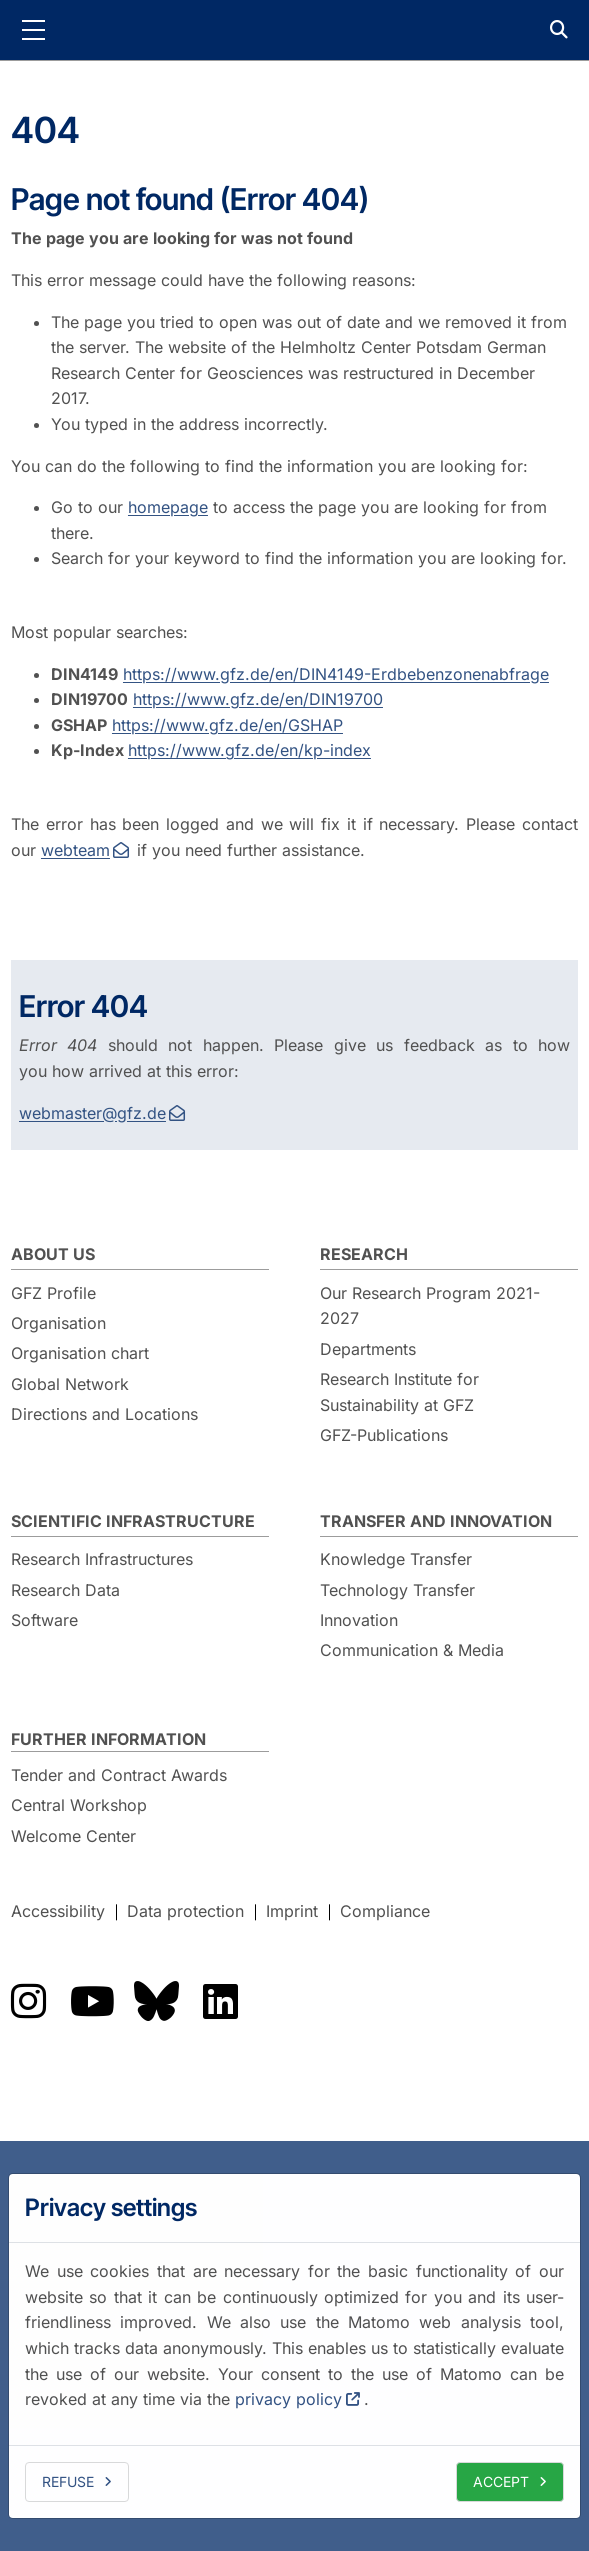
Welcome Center (73, 1836)
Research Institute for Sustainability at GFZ (399, 1392)
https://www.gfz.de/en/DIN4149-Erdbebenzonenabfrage (336, 674)
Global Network (70, 1384)
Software (44, 1620)
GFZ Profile (53, 1293)
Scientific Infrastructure (133, 1521)
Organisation (58, 1323)
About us (53, 1254)
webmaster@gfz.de (92, 1113)
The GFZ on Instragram (28, 2001)
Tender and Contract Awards (119, 1775)
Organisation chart (80, 1353)
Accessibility (58, 1912)
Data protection (185, 1912)
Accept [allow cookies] (501, 2481)
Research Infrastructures (102, 1559)
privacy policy (288, 2399)
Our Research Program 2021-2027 (430, 1306)
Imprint (292, 1912)
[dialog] (294, 2346)
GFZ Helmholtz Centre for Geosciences (295, 30)
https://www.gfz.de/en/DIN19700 (258, 699)
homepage (168, 507)
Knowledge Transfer (396, 1559)
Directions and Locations (104, 1414)
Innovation (359, 1620)
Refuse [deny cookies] (68, 2481)
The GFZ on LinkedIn (220, 2001)
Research (364, 1254)
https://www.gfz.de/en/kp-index (249, 750)
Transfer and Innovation (436, 1521)
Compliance (385, 1912)
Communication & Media (412, 1650)
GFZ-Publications (384, 1435)
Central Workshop (79, 1805)
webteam (75, 850)
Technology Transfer (397, 1590)
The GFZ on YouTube (92, 2001)
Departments (368, 1349)
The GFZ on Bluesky (156, 2001)
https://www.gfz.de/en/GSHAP (227, 725)
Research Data (65, 1590)
